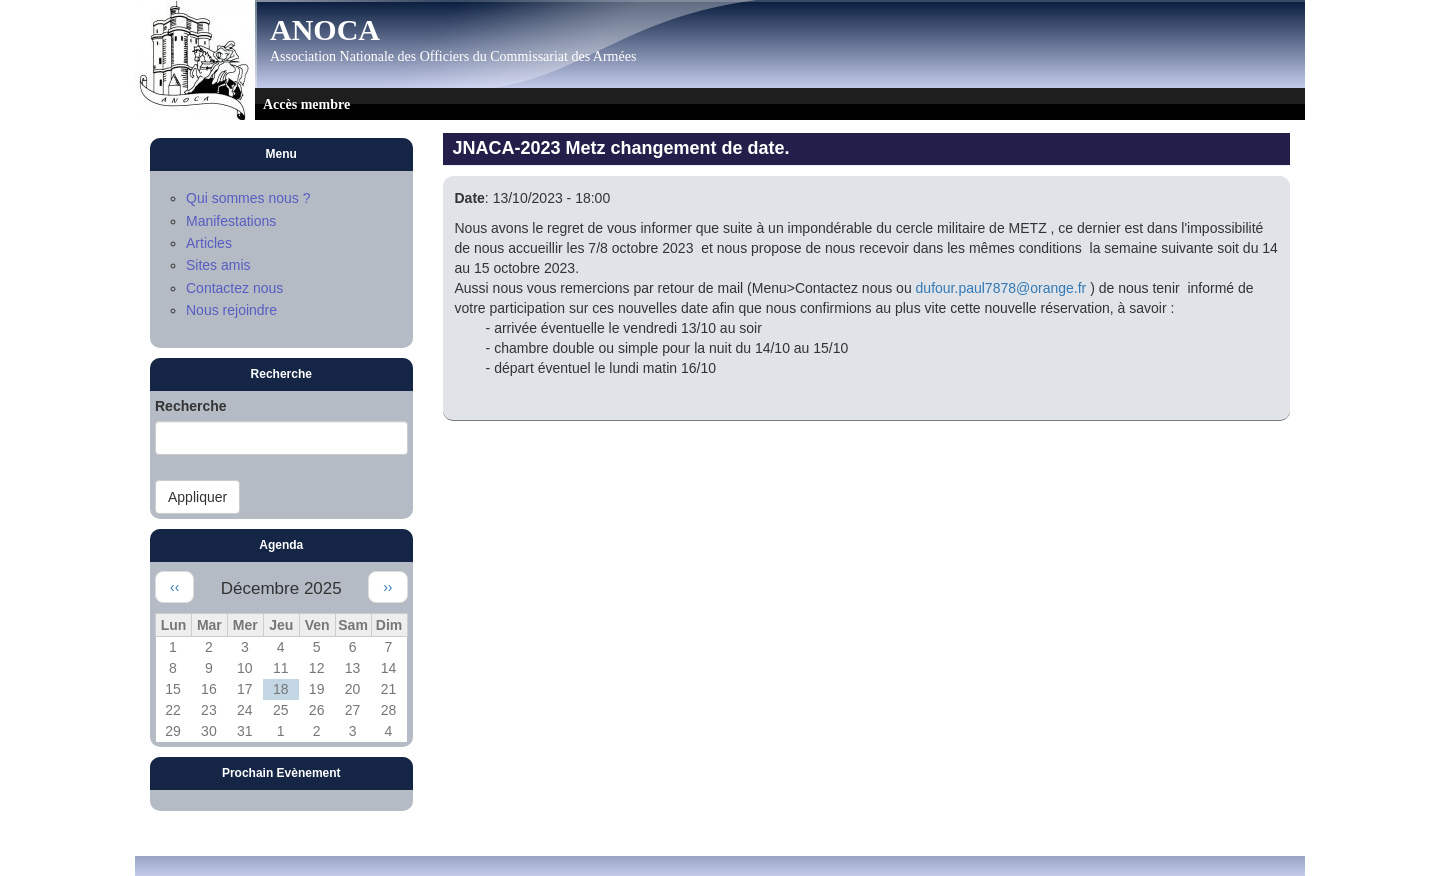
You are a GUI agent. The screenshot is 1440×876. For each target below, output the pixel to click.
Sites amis (218, 265)
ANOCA (325, 30)
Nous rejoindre (231, 310)
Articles (209, 243)
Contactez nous (234, 288)
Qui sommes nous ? (248, 198)
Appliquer (197, 497)
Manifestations (231, 221)
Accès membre (306, 104)
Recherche (191, 406)
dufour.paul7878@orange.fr (1001, 288)
